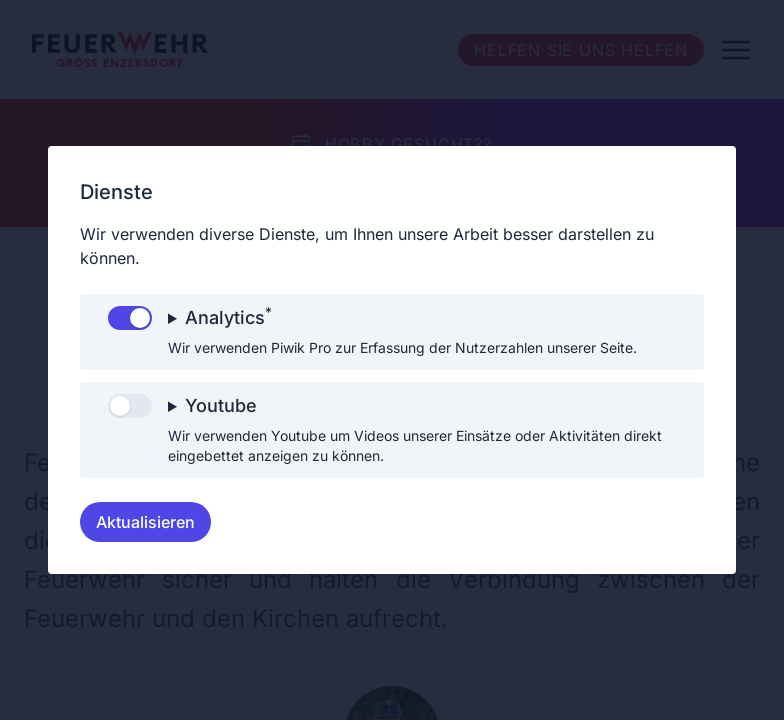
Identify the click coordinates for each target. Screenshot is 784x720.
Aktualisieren (145, 522)
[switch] (130, 318)
